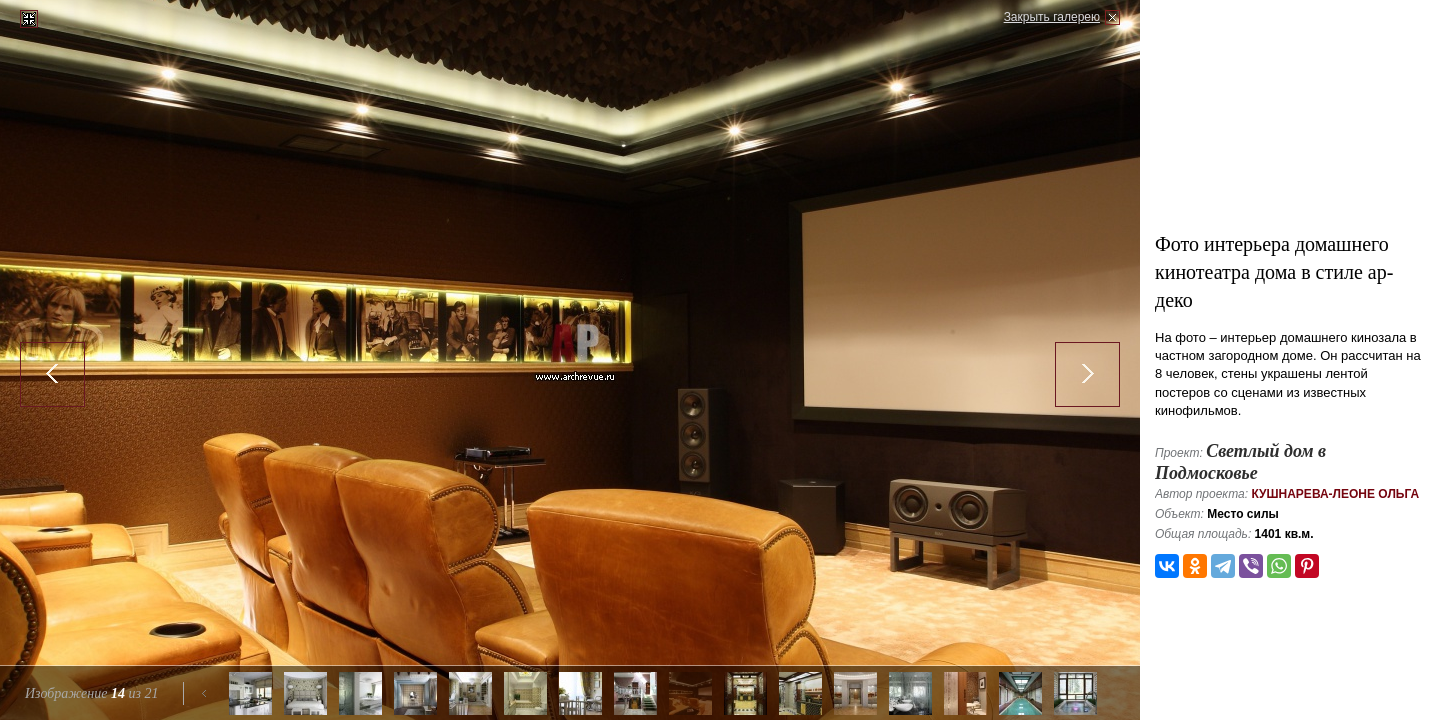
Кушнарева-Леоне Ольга (1335, 494)
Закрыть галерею (1052, 17)
